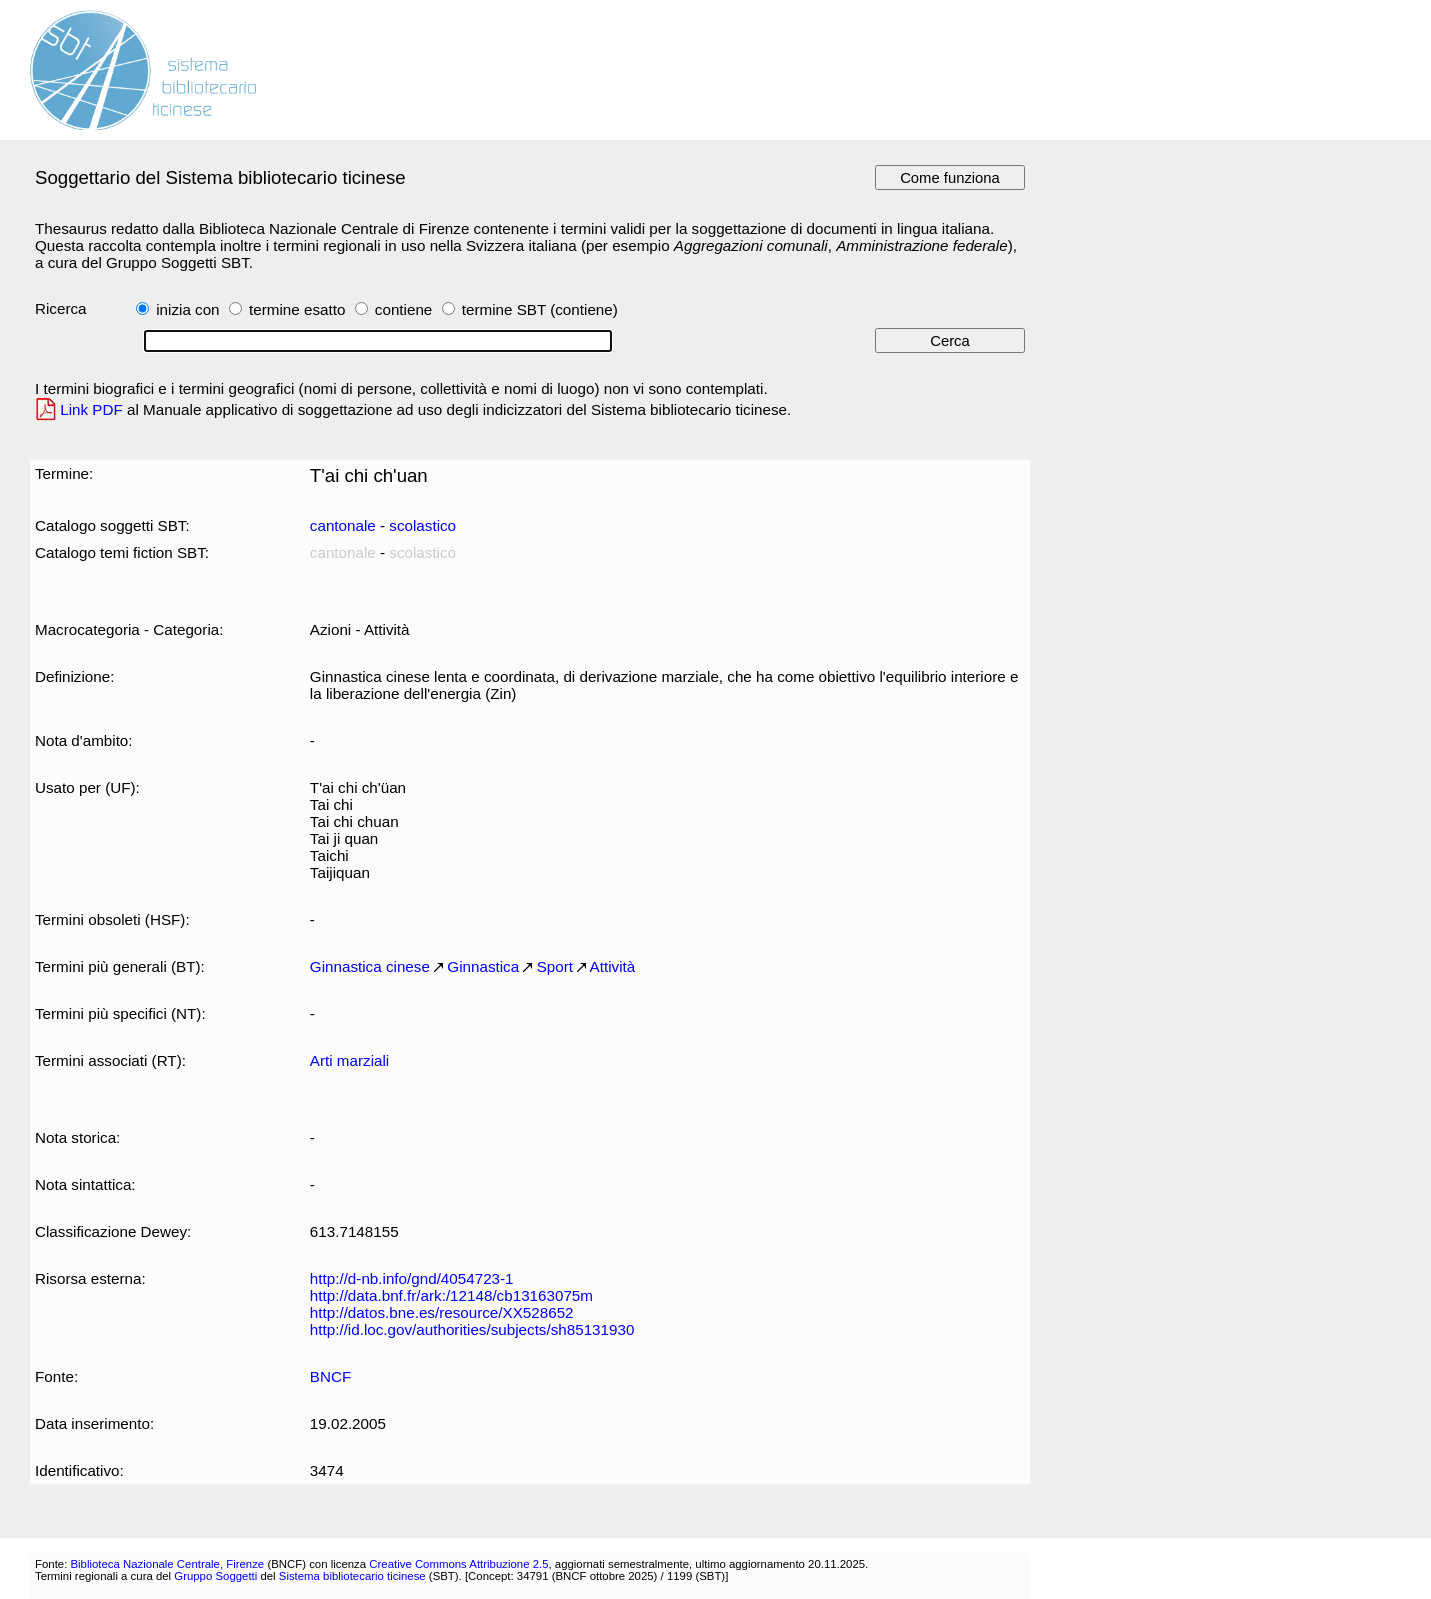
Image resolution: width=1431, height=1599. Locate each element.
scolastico (422, 525)
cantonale (343, 525)
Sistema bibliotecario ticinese (352, 1576)
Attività (613, 966)
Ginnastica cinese (370, 966)
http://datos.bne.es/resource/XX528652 (442, 1312)
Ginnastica (483, 966)
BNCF (330, 1376)
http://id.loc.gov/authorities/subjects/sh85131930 (472, 1329)
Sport (555, 966)
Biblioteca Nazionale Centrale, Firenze (167, 1564)
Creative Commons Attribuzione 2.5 (458, 1564)
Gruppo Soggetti (215, 1576)
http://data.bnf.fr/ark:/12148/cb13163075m (451, 1295)
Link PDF (91, 409)
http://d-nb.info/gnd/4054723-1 (412, 1278)
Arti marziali (349, 1060)
